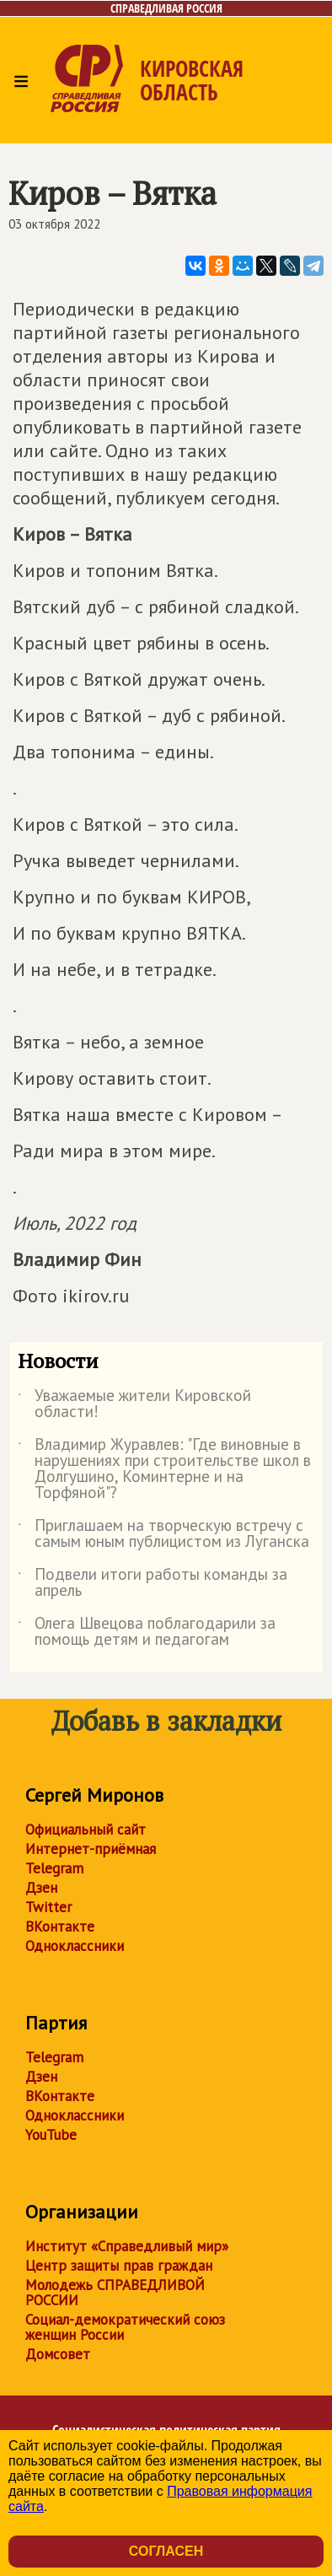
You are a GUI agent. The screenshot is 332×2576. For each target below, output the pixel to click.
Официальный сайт (85, 1829)
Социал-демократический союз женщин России (125, 2327)
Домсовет (57, 2354)
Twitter (48, 1907)
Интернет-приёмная (90, 1849)
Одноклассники (74, 1946)
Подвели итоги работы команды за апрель (152, 1583)
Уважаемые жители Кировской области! (134, 1404)
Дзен (41, 1887)
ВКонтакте (59, 1926)
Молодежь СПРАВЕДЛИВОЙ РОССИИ (115, 2292)
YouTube (51, 2134)
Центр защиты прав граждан (118, 2265)
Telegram (54, 1868)
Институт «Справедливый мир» (126, 2246)
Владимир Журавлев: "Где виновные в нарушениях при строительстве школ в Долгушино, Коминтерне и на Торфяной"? (164, 1469)
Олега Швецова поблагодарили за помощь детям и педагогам (147, 1632)
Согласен (166, 2551)
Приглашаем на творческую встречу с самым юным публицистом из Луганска (163, 1534)
